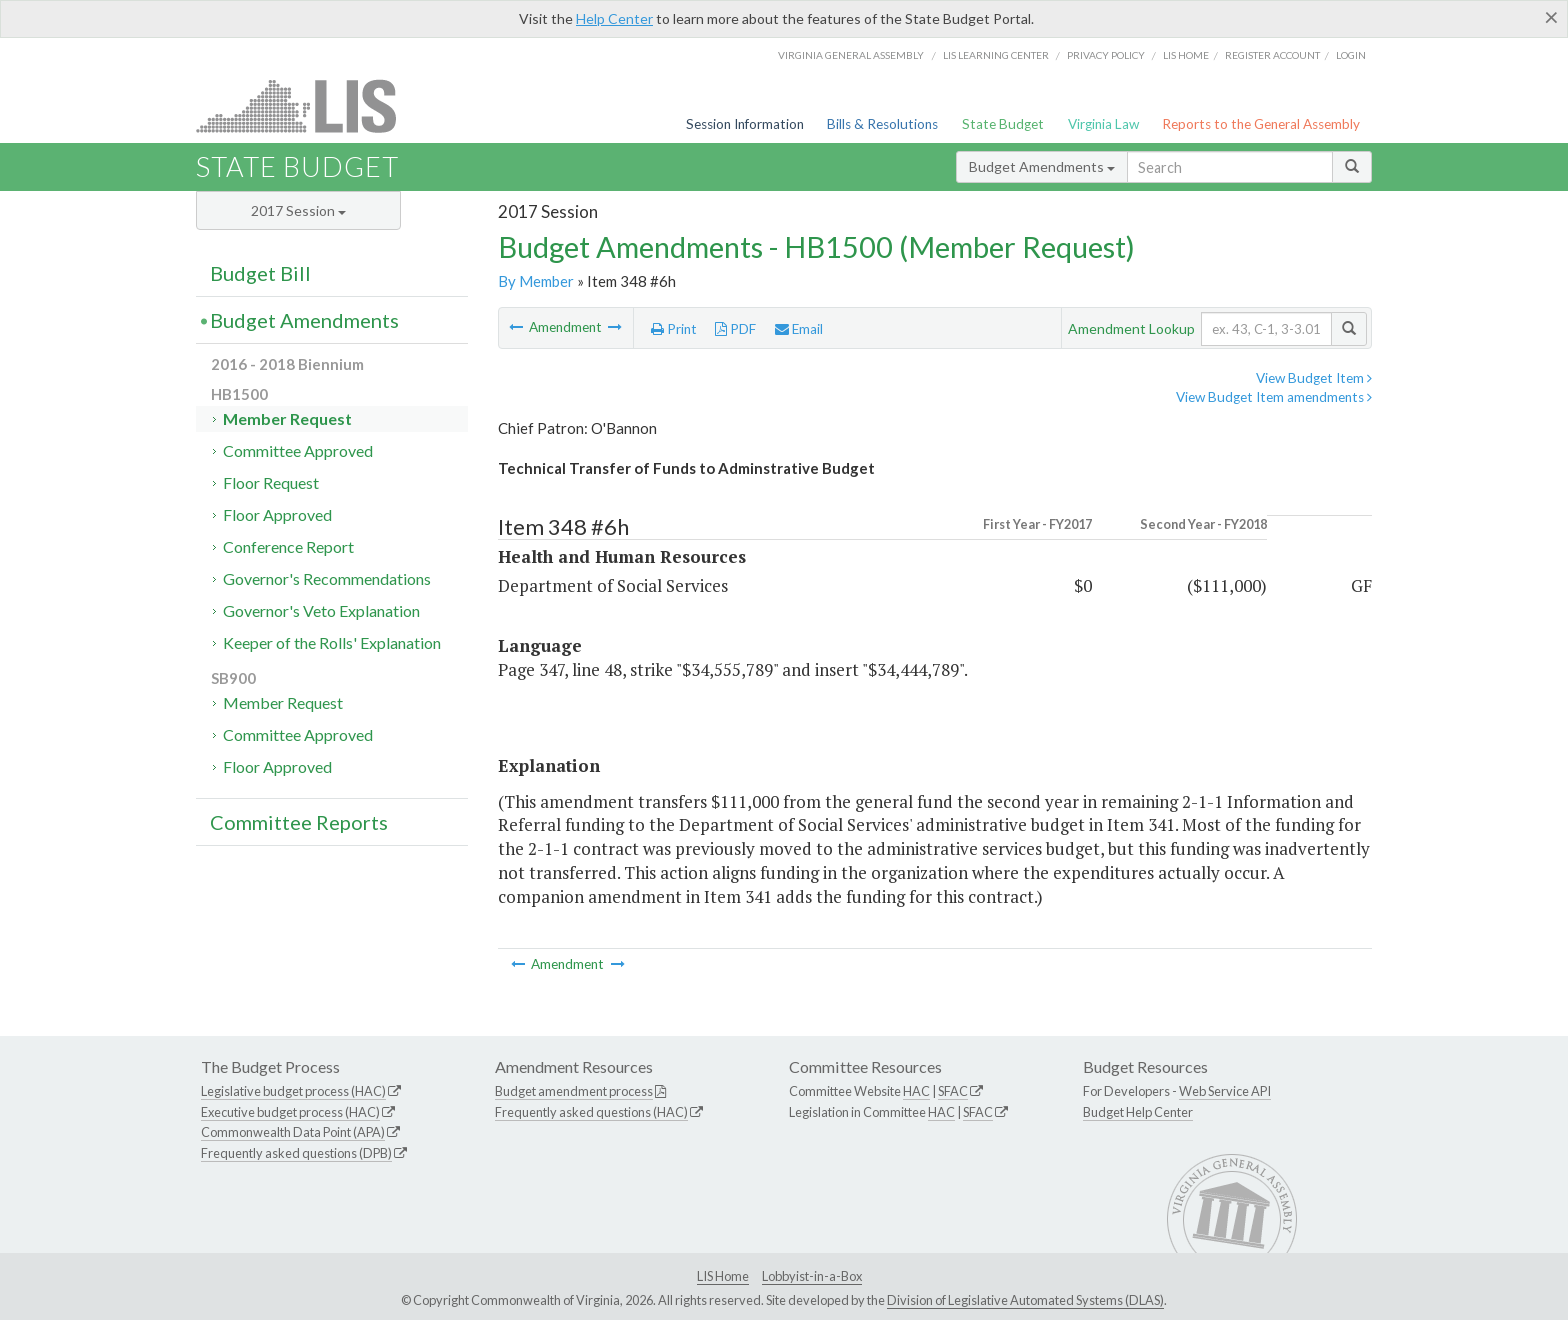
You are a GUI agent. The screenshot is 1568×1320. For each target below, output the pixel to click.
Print (674, 329)
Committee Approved (298, 450)
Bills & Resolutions (882, 124)
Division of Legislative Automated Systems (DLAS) (1025, 1300)
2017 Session (298, 210)
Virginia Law (1103, 124)
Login (1351, 55)
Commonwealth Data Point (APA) (293, 1132)
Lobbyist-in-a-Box (812, 1276)
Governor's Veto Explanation (321, 610)
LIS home (1186, 55)
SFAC (953, 1091)
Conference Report (288, 546)
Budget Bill (260, 273)
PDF (735, 329)
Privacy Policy (1106, 55)
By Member (536, 281)
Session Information (745, 124)
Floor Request (271, 482)
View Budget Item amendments (1274, 397)
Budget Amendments (1042, 166)
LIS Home (723, 1276)
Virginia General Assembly (851, 55)
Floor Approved (277, 514)
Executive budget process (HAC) (290, 1112)
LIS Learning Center (996, 55)
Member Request (287, 418)
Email (799, 329)
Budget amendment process (574, 1091)
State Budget (1003, 124)
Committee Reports (299, 822)
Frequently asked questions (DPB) (296, 1153)
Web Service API (1225, 1091)
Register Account (1272, 55)
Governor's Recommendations (327, 578)
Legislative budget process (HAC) (293, 1091)
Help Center (614, 18)
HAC (916, 1091)
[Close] (1551, 17)
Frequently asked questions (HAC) (591, 1112)
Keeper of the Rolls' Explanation (332, 642)
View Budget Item (1314, 378)
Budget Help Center (1138, 1112)
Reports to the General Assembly (1261, 124)
